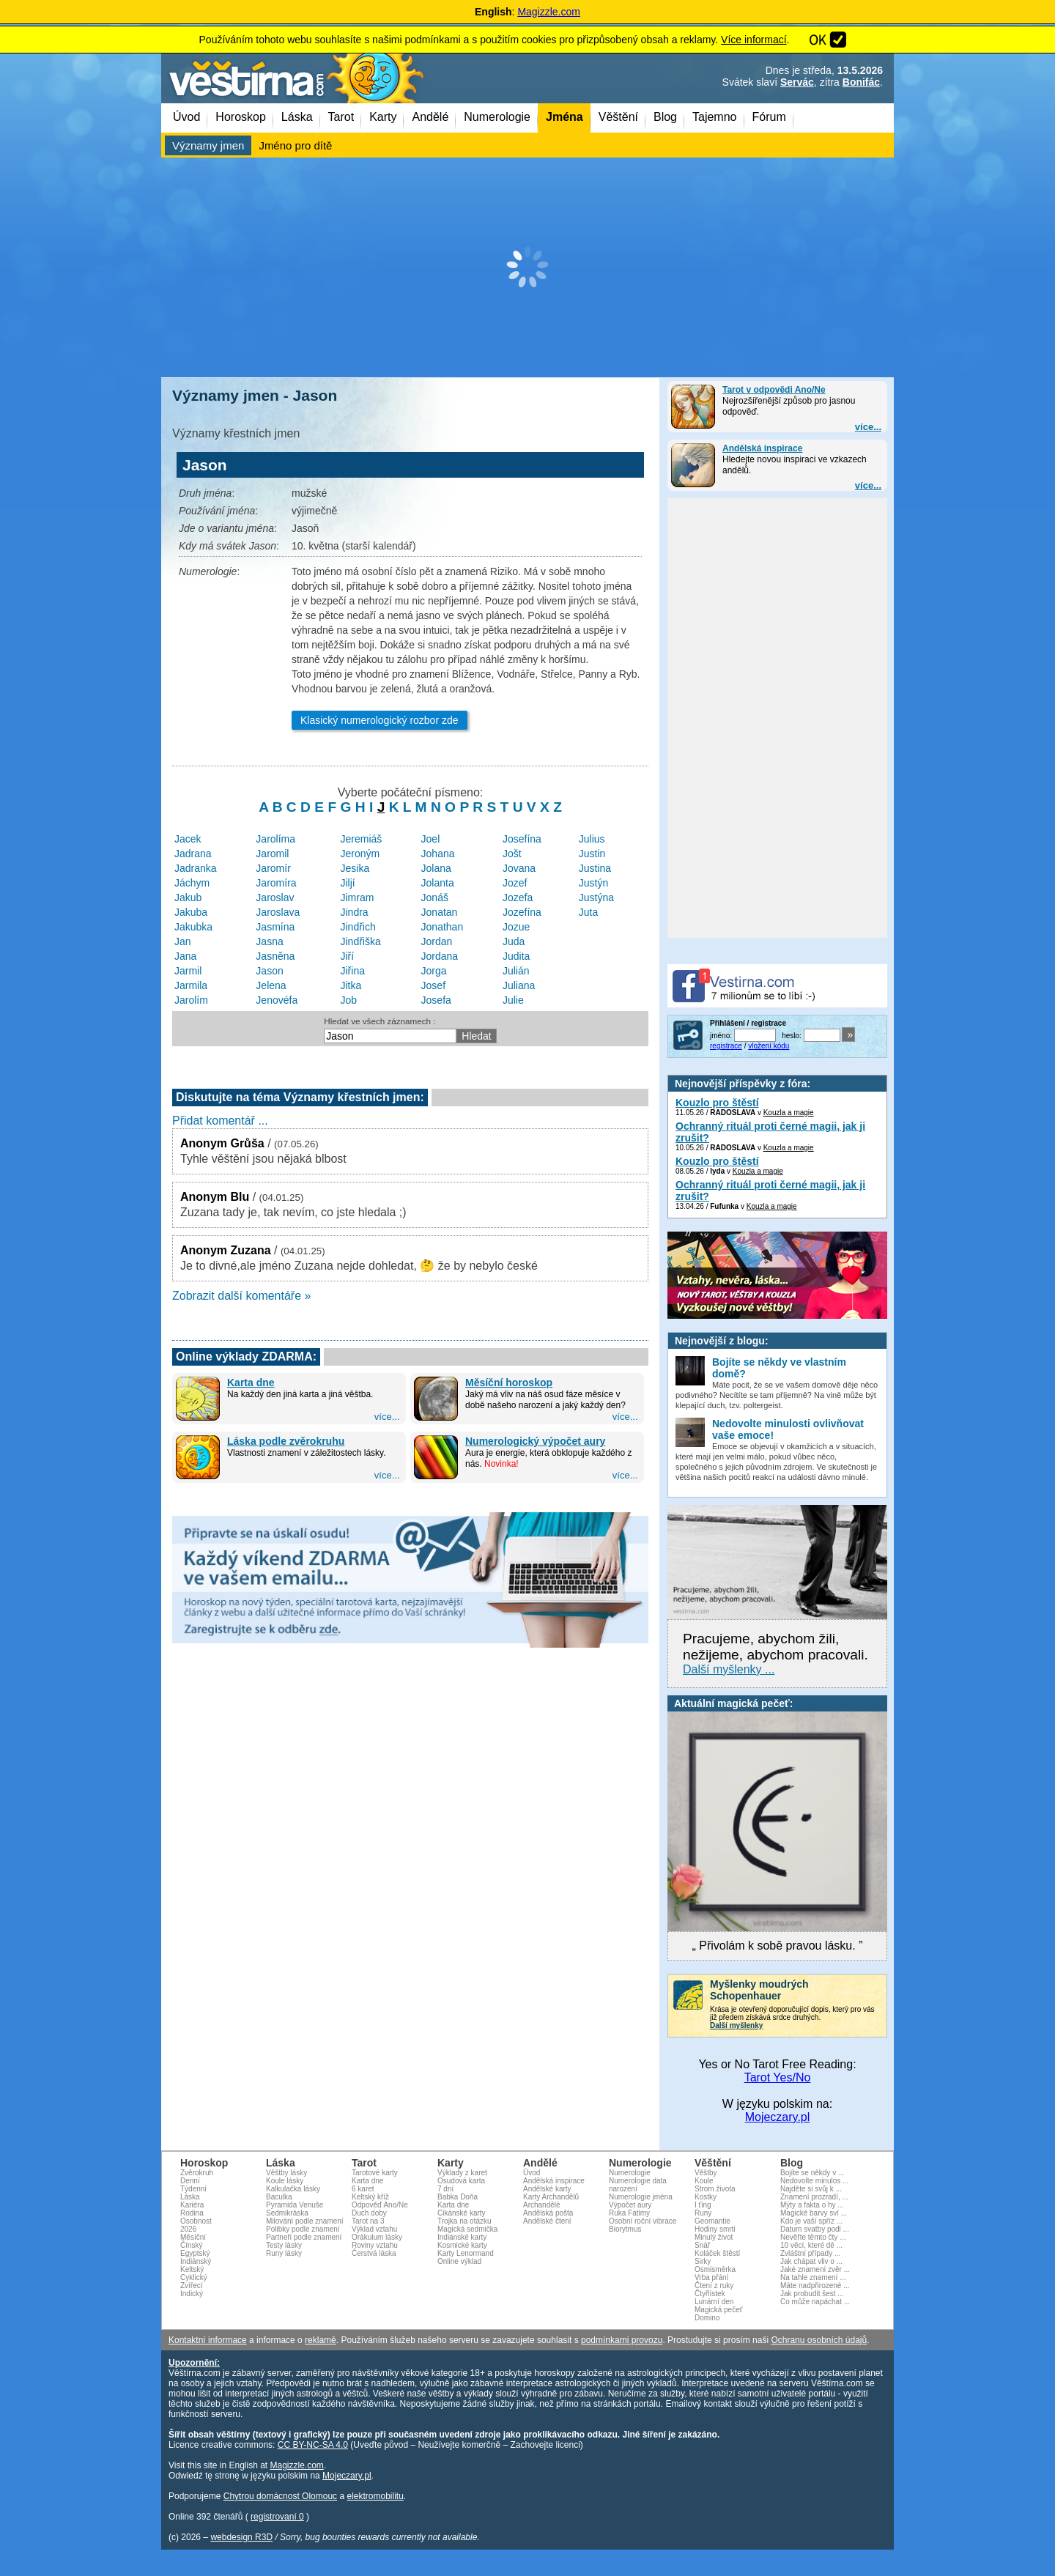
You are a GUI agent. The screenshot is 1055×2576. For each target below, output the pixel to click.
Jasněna (275, 956)
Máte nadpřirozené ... (815, 2285)
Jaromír (273, 868)
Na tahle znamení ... (813, 2277)
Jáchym (192, 883)
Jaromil (272, 853)
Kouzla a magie (788, 1113)
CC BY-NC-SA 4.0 (313, 2445)
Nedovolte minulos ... (814, 2181)
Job (349, 1000)
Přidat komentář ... (220, 1120)
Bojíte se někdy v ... (812, 2173)
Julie (513, 1000)
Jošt (512, 853)
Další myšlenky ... (728, 1669)
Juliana (519, 985)
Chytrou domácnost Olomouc (280, 2496)
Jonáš (434, 897)
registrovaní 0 (277, 2517)
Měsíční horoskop (508, 1382)
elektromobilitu (375, 2496)
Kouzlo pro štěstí (717, 1103)
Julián (516, 971)
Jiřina (353, 971)
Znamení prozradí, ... (814, 2197)
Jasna (269, 941)
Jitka (351, 985)
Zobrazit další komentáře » (241, 1295)
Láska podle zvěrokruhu (285, 1441)
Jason (269, 971)
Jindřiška (361, 941)
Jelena (271, 985)
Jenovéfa (276, 1000)
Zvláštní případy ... (810, 2253)
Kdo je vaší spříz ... (811, 2221)
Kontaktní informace (208, 2340)
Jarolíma (275, 839)
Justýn (593, 883)
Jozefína (522, 912)
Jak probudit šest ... (812, 2294)
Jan (182, 941)
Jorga (434, 971)
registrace (726, 1046)
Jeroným (360, 853)
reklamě (320, 2340)
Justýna (596, 897)
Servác (797, 82)
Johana (438, 853)
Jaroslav (275, 897)
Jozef (515, 883)
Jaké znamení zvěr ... (815, 2269)
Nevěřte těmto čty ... (812, 2237)
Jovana (519, 868)
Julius (592, 839)
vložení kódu (768, 1046)
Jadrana (193, 853)
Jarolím (191, 1000)
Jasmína (275, 927)
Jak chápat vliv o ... (811, 2261)
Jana (185, 956)
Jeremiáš (361, 839)
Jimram (357, 897)
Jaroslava (278, 912)
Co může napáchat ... (815, 2302)
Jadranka (195, 868)
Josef (433, 985)
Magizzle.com (548, 12)
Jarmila (190, 985)
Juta (588, 912)
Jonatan (439, 912)
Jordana (440, 956)
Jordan (437, 941)
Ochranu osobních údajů (819, 2340)
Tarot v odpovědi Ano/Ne (774, 390)
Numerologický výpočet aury (535, 1441)
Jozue (516, 927)
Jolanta (437, 883)
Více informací (753, 39)
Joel (430, 839)
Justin (592, 853)
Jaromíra (276, 883)
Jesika (355, 868)
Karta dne (251, 1382)
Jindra (355, 912)
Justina (595, 868)
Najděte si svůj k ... (811, 2189)
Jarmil (187, 971)
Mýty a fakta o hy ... (812, 2205)
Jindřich (358, 927)
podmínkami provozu (621, 2340)
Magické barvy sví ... (813, 2213)
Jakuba (190, 912)
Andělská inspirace (762, 448)
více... (868, 426)
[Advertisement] (527, 267)
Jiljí (348, 883)
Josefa (436, 1000)
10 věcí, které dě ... (811, 2245)
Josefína (522, 839)
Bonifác (861, 82)
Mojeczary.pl (777, 2117)
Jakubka (193, 927)
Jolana (436, 868)
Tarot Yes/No (777, 2077)
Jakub (187, 897)
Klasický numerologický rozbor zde (379, 720)
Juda (514, 941)
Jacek (187, 839)
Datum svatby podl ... (814, 2229)
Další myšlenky (736, 2025)
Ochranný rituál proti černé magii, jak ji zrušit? (770, 1132)
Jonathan (442, 927)
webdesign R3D (241, 2537)
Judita (516, 956)
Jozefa (518, 897)
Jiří (348, 956)
